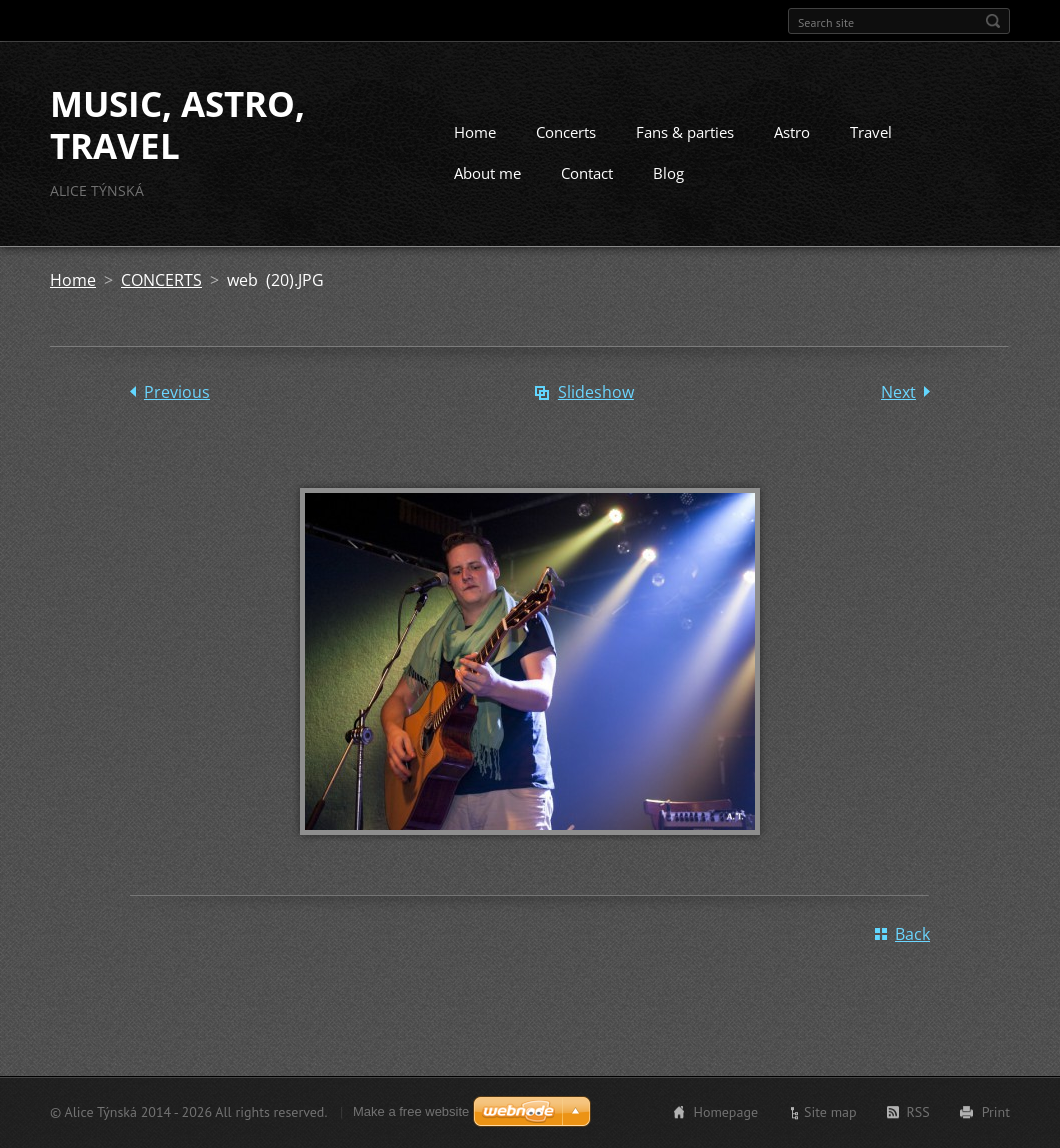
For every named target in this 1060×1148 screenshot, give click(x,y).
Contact (587, 173)
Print (996, 1112)
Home (475, 132)
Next (898, 392)
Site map (830, 1112)
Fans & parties (685, 132)
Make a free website (411, 1111)
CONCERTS (161, 280)
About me (487, 173)
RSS (918, 1112)
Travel (871, 132)
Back (912, 934)
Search (993, 21)
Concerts (566, 132)
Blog (668, 173)
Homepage (725, 1112)
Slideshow (596, 392)
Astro (792, 132)
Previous (177, 392)
